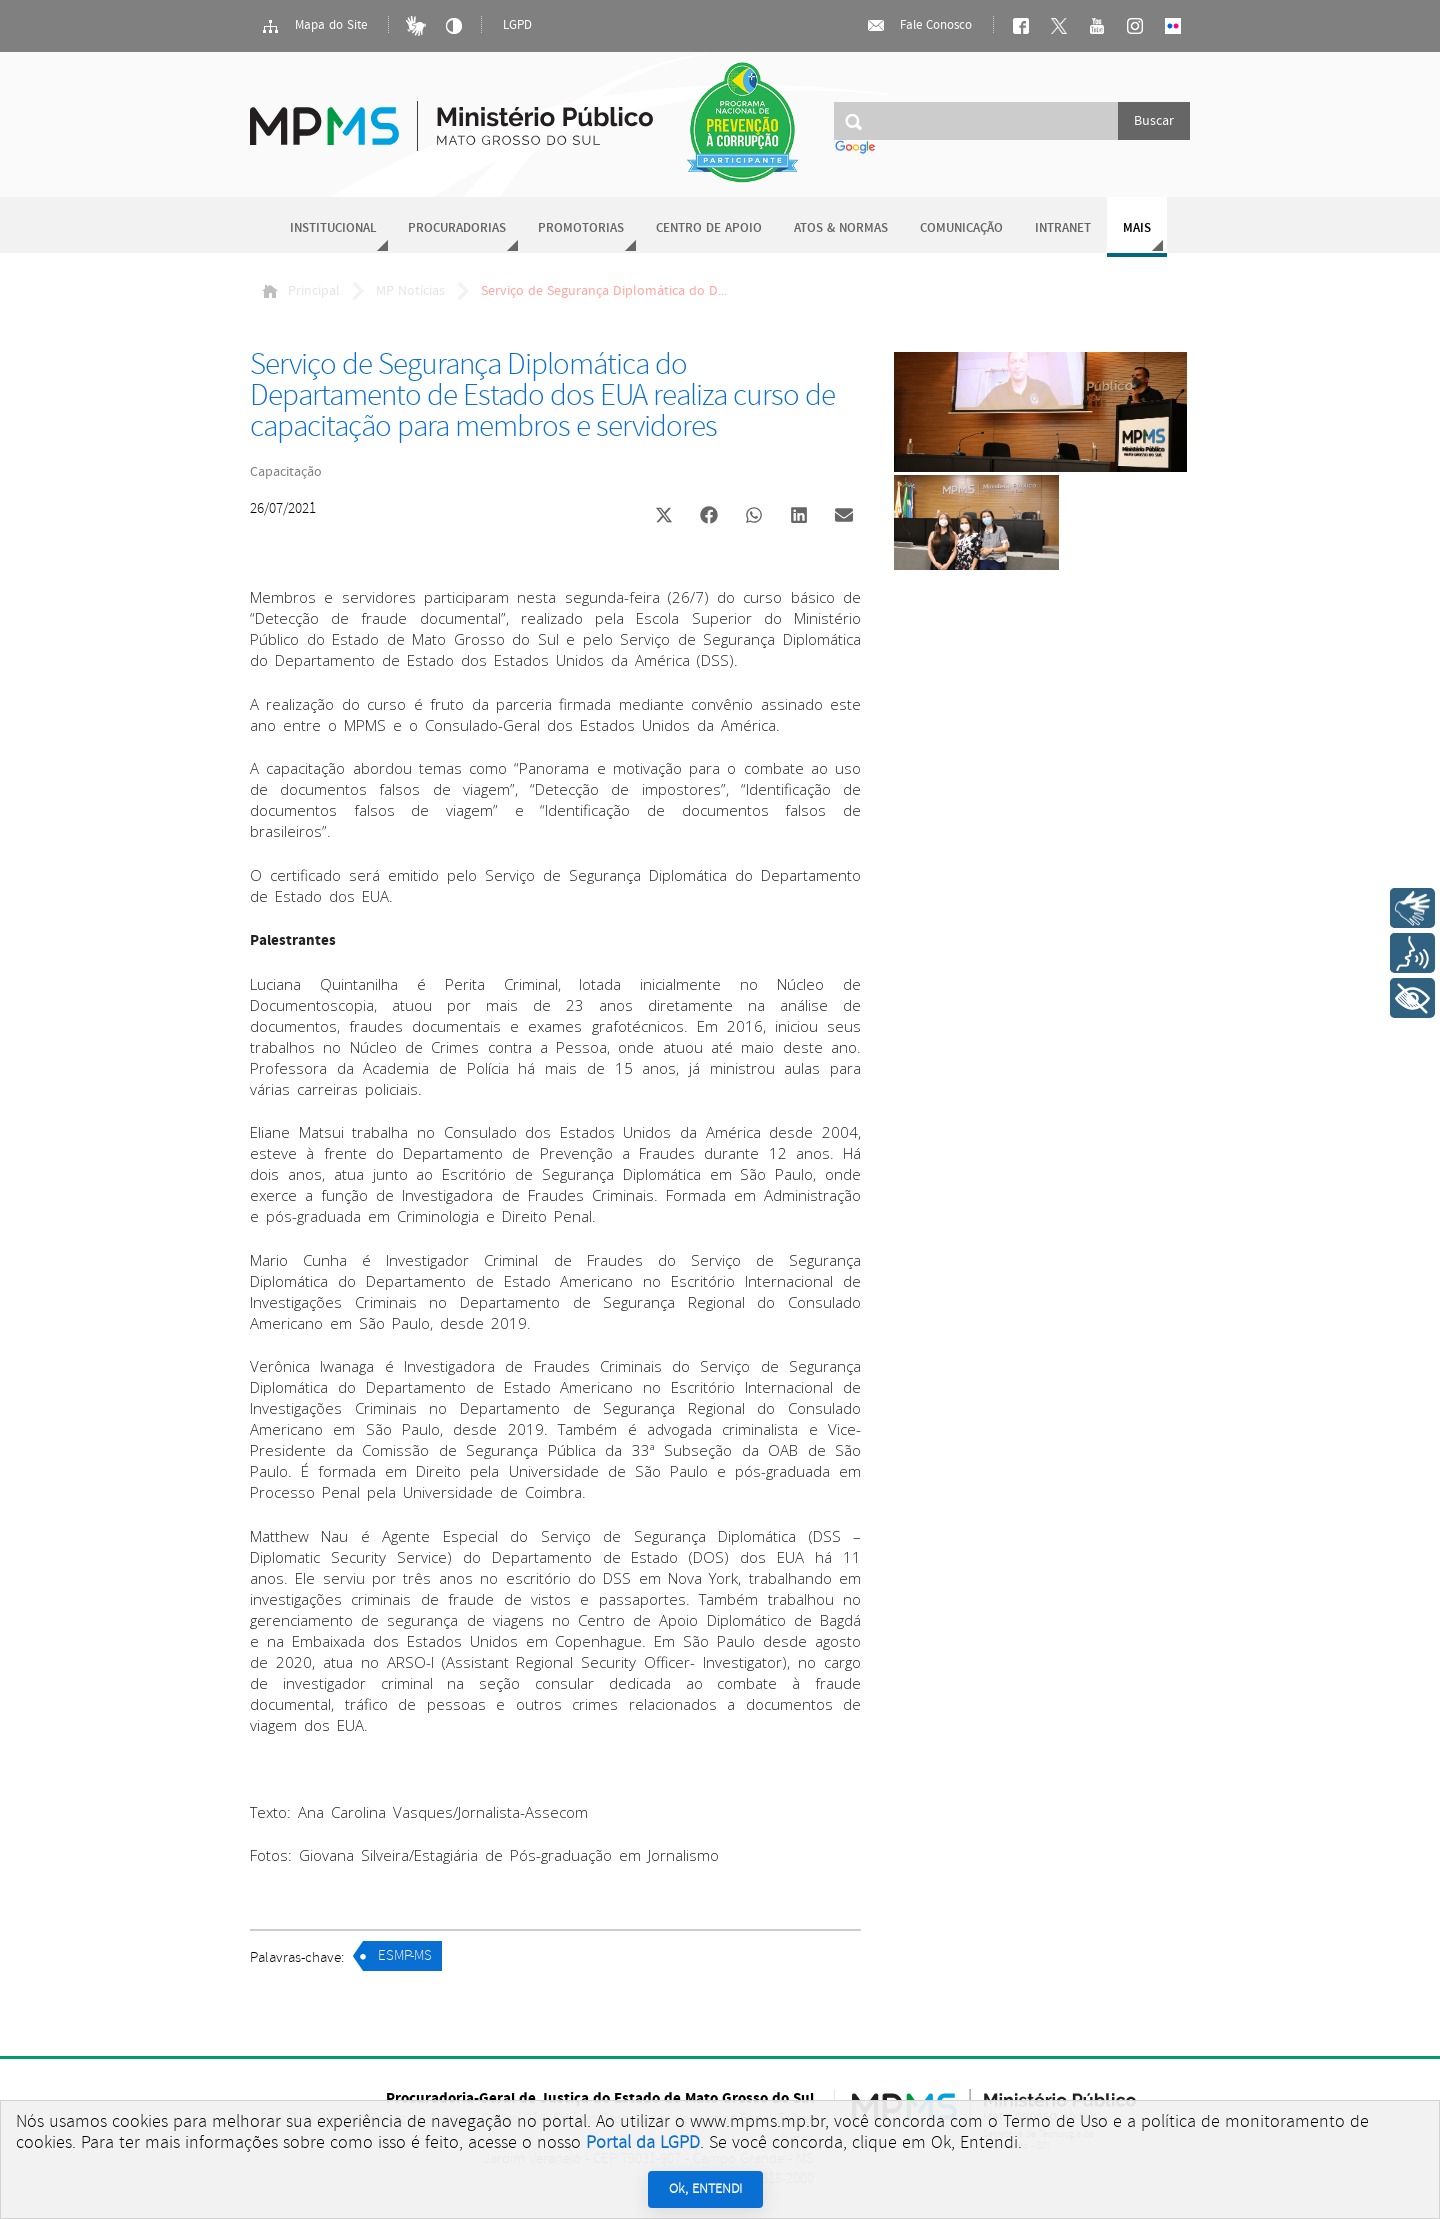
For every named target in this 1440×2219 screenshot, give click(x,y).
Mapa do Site (314, 26)
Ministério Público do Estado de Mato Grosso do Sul (451, 114)
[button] (663, 517)
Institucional (333, 228)
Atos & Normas (841, 228)
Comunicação (961, 228)
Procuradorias (457, 228)
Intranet (1063, 228)
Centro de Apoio (709, 228)
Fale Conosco (919, 26)
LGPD (517, 25)
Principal (301, 291)
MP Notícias (410, 291)
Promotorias (581, 228)
